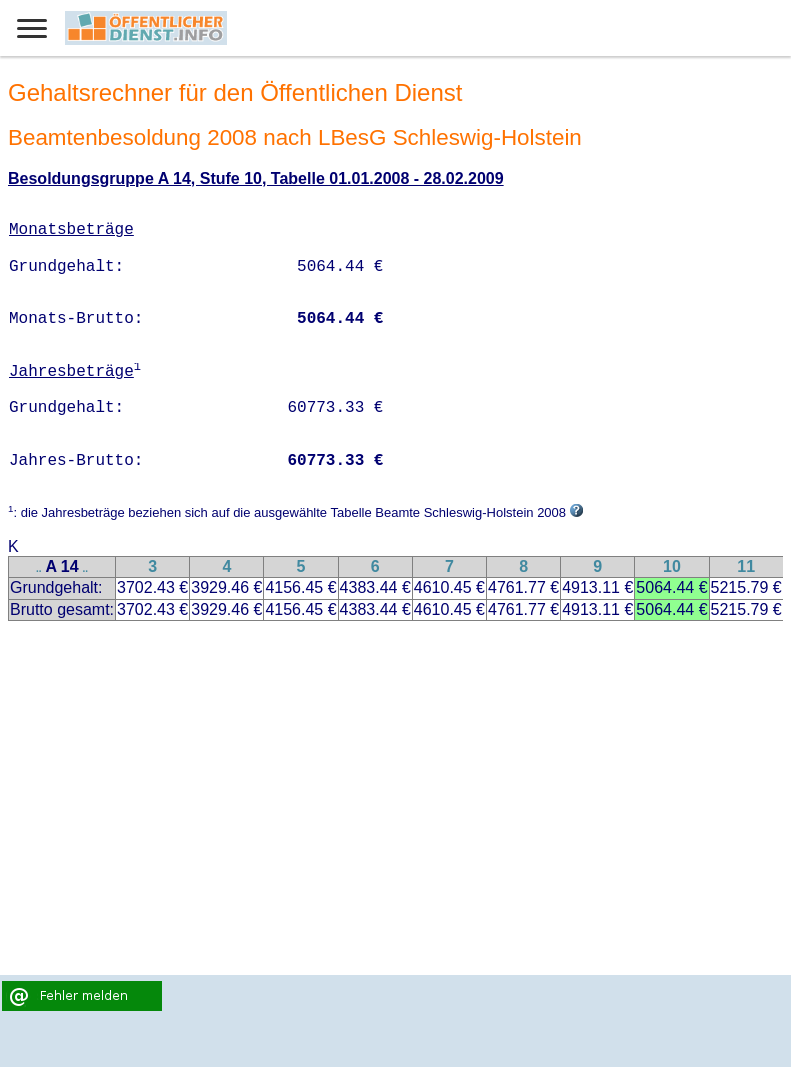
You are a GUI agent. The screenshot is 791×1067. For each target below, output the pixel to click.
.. (39, 568)
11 (746, 566)
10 (672, 566)
